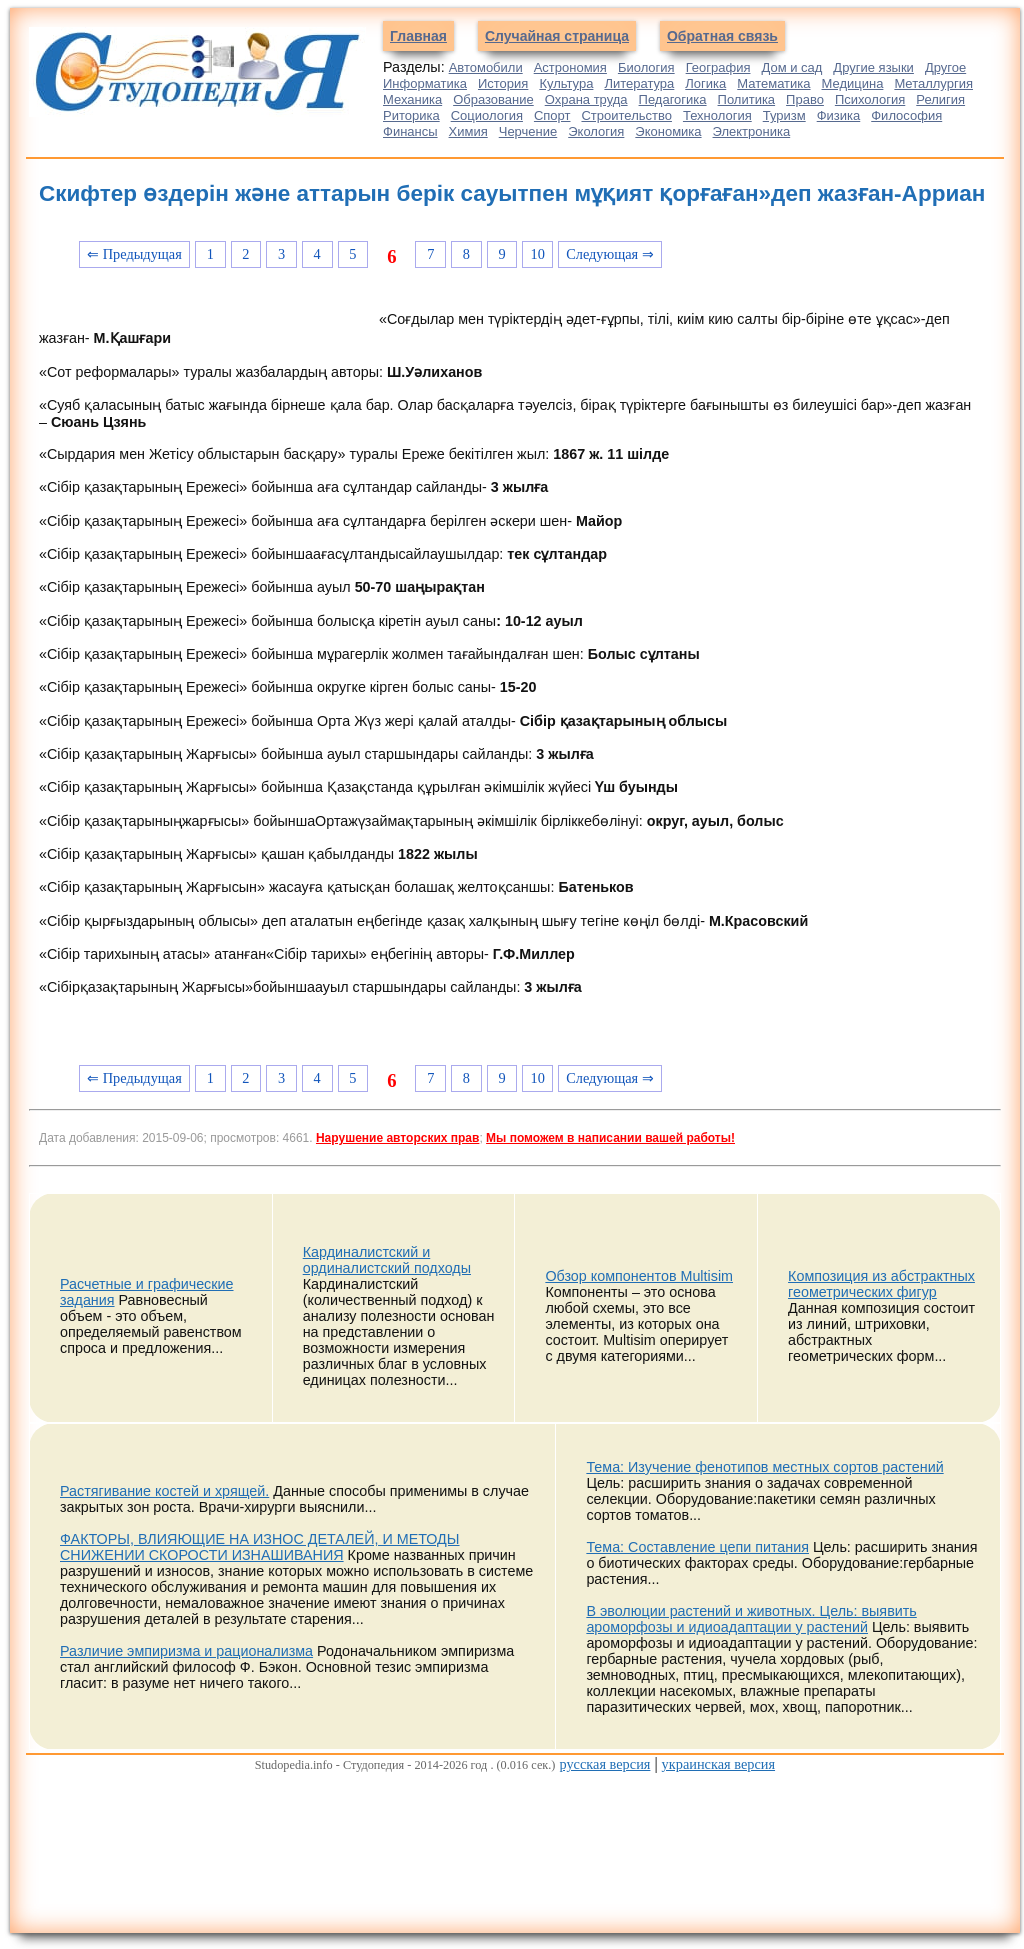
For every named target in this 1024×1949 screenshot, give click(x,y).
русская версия (604, 1764)
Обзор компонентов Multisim (639, 1276)
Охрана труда (586, 99)
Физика (839, 115)
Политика (747, 99)
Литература (639, 83)
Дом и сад (791, 67)
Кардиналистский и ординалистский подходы (387, 1260)
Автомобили (486, 67)
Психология (870, 99)
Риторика (411, 115)
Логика (705, 83)
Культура (566, 83)
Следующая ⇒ (610, 254)
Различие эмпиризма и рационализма (186, 1651)
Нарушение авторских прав (397, 1138)
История (503, 83)
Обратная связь (722, 36)
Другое (945, 67)
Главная (418, 36)
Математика (773, 83)
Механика (412, 99)
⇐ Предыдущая (134, 254)
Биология (646, 67)
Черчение (528, 131)
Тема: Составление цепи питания (697, 1547)
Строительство (626, 115)
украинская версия (718, 1764)
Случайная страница (557, 36)
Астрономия (570, 67)
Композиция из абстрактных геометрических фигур (881, 1284)
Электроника (752, 131)
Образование (493, 99)
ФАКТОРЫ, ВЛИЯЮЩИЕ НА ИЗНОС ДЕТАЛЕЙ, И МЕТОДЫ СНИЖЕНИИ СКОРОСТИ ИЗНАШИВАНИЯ (260, 1547)
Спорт (552, 115)
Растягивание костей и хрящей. (164, 1491)
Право (805, 99)
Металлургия (933, 83)
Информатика (425, 83)
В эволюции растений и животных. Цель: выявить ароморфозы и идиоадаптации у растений (751, 1619)
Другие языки (873, 67)
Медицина (853, 83)
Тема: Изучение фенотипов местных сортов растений (764, 1467)
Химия (468, 131)
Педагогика (673, 99)
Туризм (784, 115)
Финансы (410, 131)
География (718, 67)
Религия (940, 99)
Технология (717, 115)
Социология (487, 115)
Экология (596, 131)
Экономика (668, 131)
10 (538, 254)
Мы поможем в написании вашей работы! (610, 1138)
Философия (906, 115)
